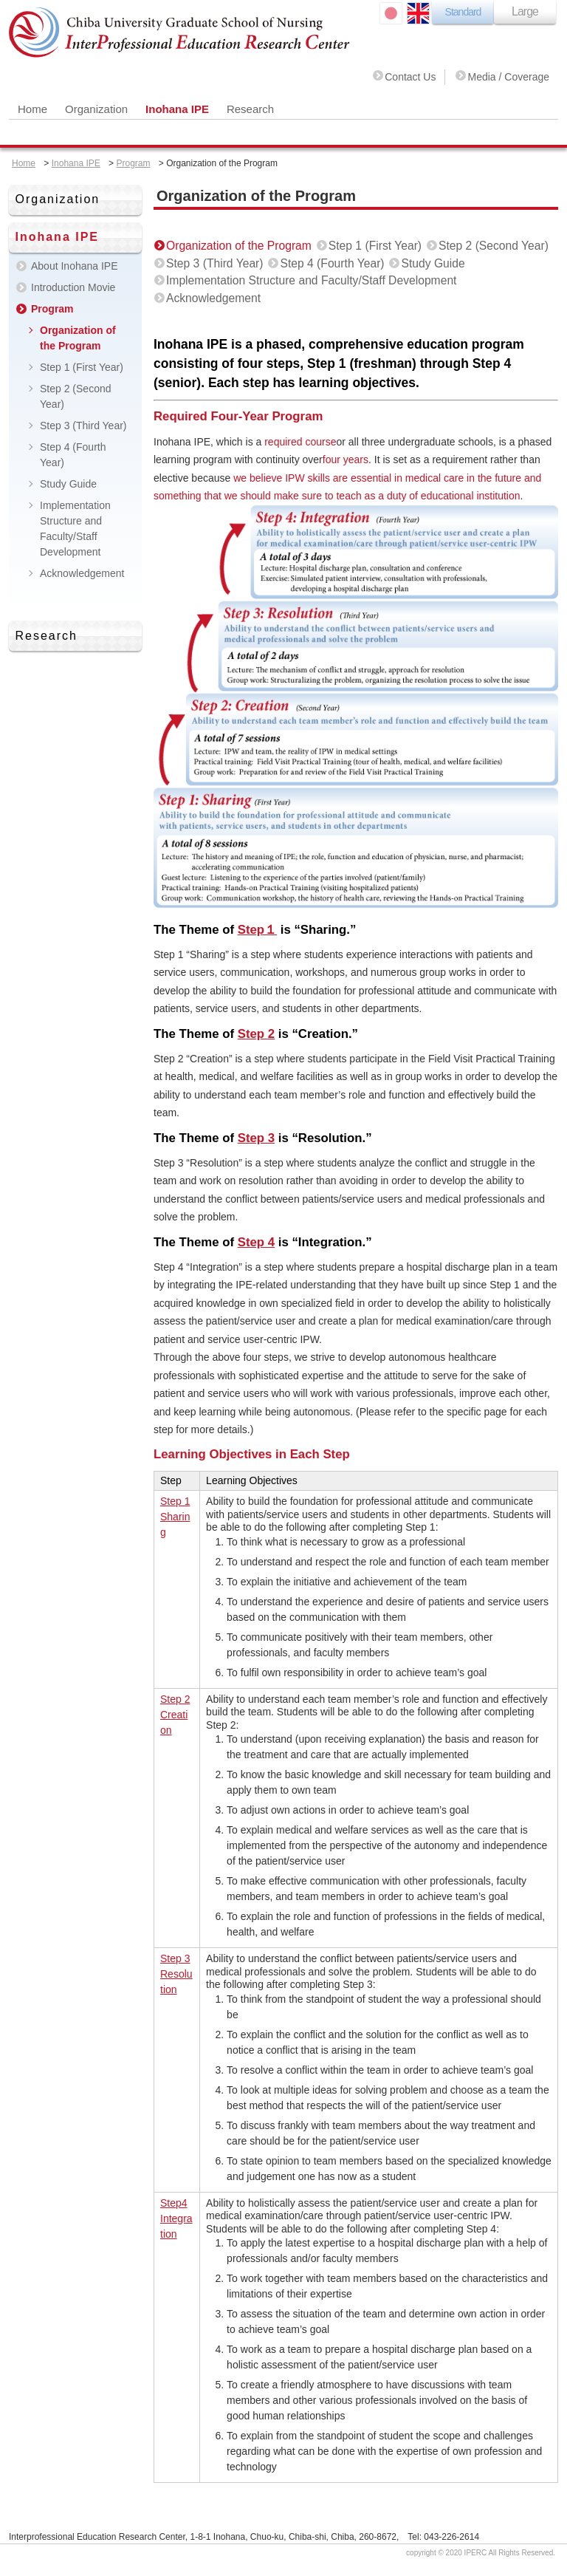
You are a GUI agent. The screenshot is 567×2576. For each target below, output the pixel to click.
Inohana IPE (177, 109)
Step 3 (256, 1138)
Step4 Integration (176, 2218)
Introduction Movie (73, 287)
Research (250, 109)
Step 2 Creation (175, 1714)
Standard (463, 12)
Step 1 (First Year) (375, 245)
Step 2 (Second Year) (494, 245)
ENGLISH (418, 13)
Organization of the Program (239, 245)
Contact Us (410, 77)
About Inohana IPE (74, 266)
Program (133, 163)
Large (525, 11)
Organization (96, 109)
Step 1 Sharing (175, 1516)
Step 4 (256, 1242)
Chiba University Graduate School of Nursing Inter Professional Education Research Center (180, 32)
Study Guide (432, 263)
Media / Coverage (508, 77)
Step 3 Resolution (176, 1974)
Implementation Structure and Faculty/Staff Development (311, 280)
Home (32, 109)
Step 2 (256, 1034)
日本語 (391, 13)
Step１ (257, 930)
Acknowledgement (213, 298)
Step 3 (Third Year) (215, 263)
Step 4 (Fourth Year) (332, 263)
